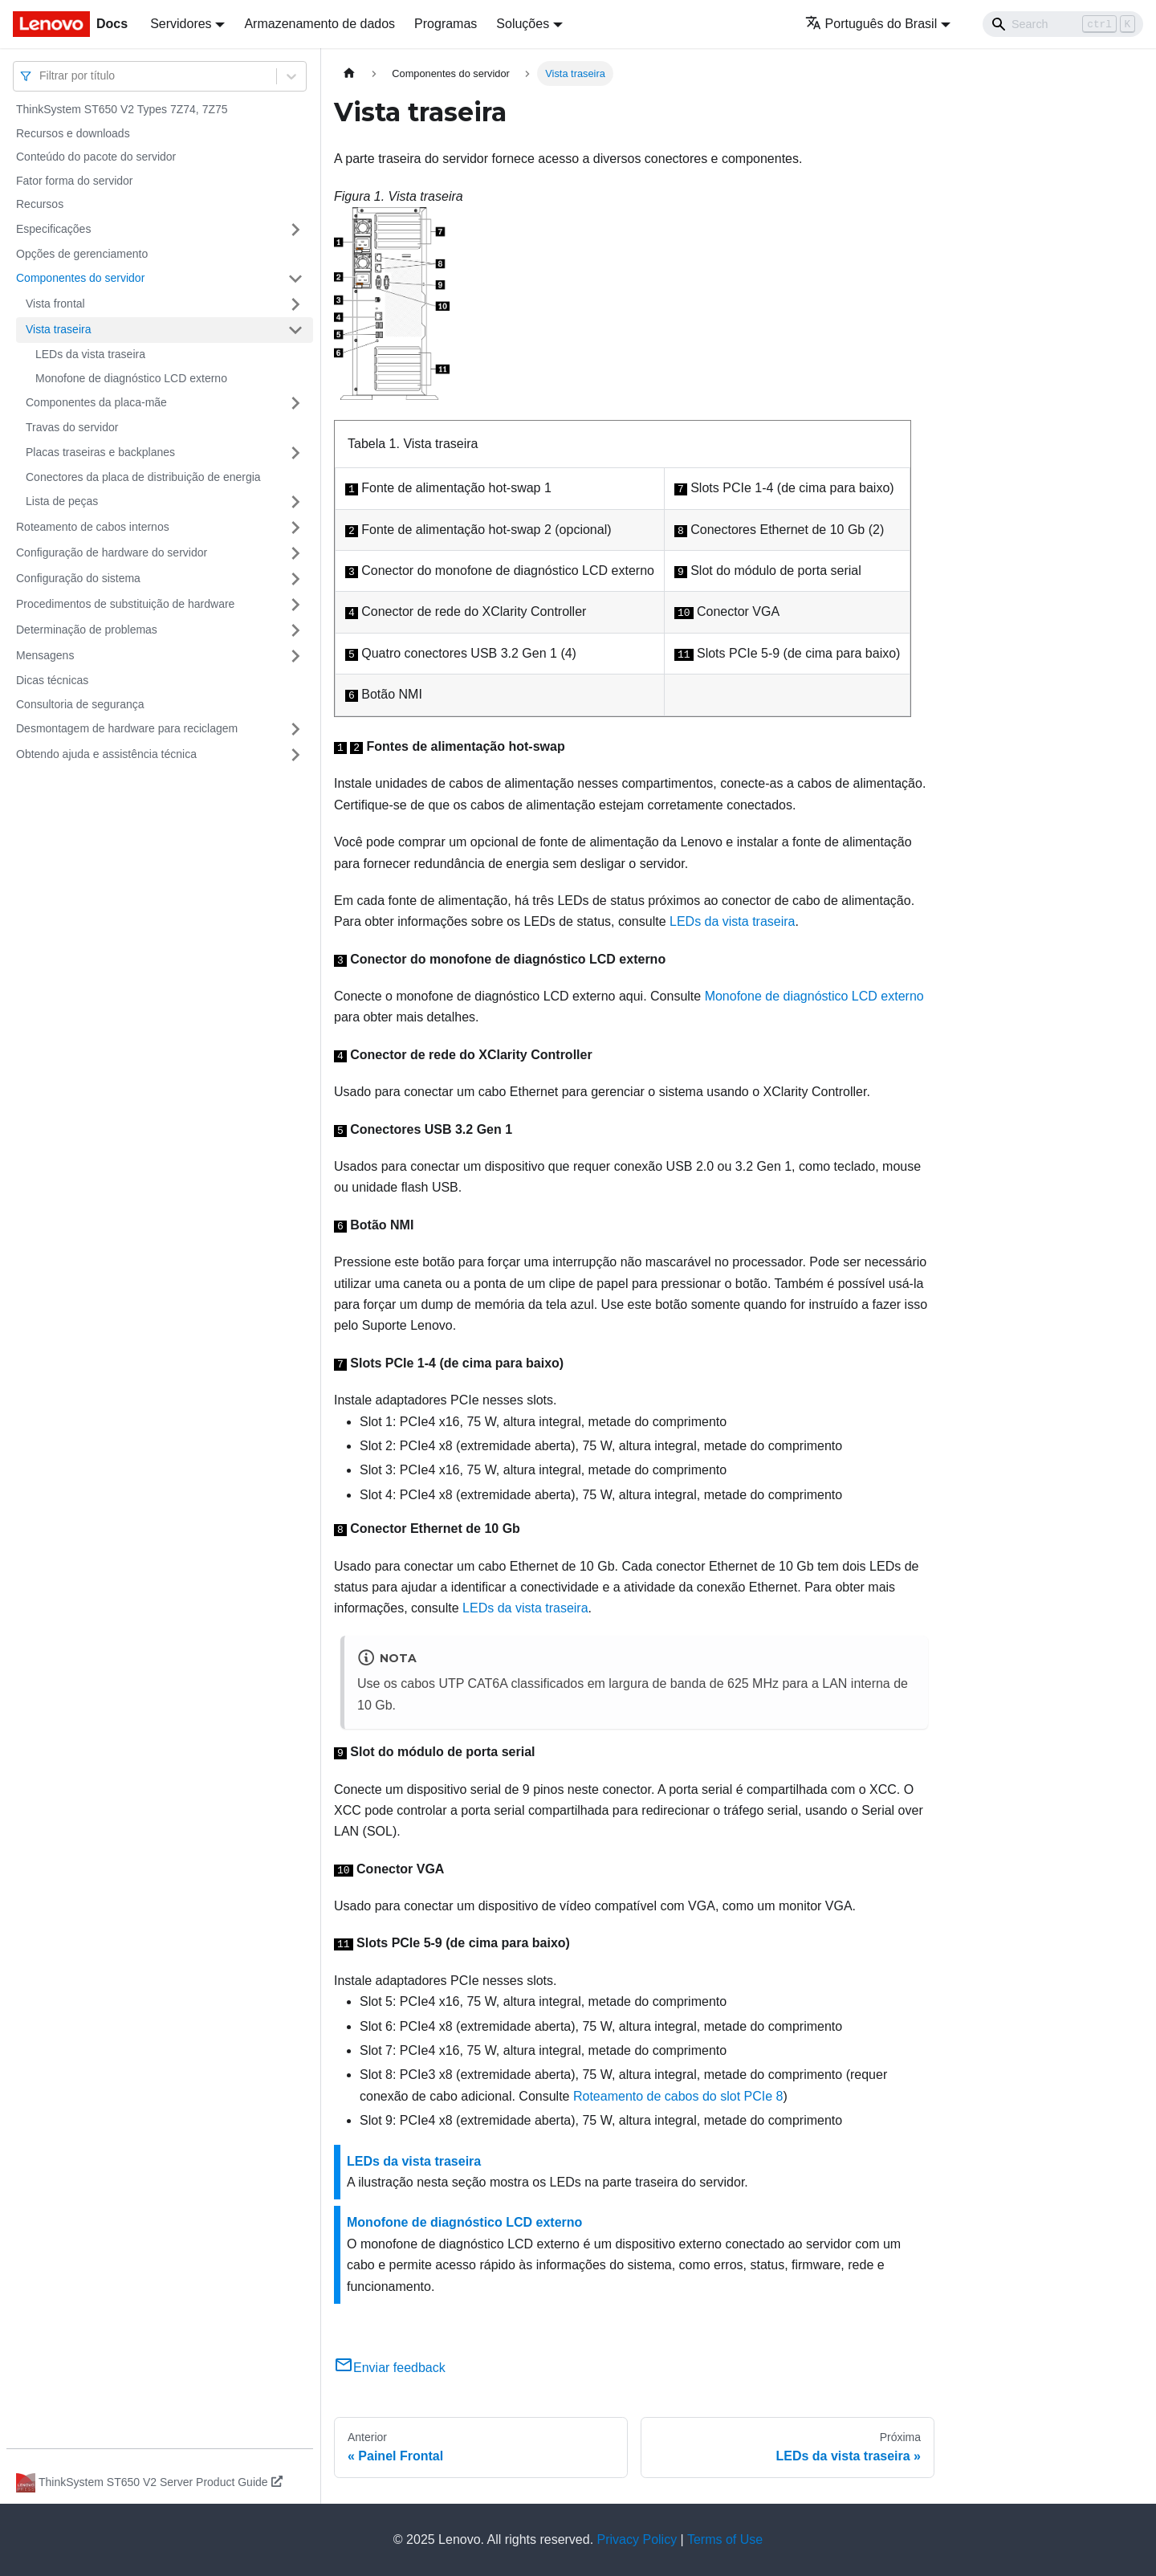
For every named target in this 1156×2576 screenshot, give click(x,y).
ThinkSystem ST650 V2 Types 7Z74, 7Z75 (122, 109)
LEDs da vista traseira (90, 354)
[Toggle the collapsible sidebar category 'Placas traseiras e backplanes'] (295, 453)
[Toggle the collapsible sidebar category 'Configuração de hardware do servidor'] (295, 553)
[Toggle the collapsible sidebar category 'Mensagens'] (295, 656)
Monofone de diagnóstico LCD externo (131, 378)
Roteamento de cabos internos (92, 526)
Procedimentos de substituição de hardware (125, 603)
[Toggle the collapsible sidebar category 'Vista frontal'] (295, 304)
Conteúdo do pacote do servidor (96, 156)
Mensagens (45, 655)
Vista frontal (55, 303)
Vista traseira (58, 329)
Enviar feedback (390, 2367)
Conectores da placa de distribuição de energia (143, 477)
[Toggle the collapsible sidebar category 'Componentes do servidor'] (295, 278)
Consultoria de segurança (80, 704)
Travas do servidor (72, 427)
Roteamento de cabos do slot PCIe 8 (678, 2096)
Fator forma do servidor (74, 180)
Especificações (53, 228)
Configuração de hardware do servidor (111, 552)
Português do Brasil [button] (871, 24)
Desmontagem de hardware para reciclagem (127, 728)
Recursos (39, 204)
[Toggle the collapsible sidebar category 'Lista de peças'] (295, 502)
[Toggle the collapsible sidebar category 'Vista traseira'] (295, 330)
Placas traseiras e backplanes (100, 452)
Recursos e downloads (73, 133)
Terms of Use (725, 2539)
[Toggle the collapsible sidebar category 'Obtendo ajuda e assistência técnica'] (295, 755)
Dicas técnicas (52, 680)
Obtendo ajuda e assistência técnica (106, 754)
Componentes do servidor (80, 277)
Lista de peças (62, 501)
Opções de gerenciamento (82, 253)
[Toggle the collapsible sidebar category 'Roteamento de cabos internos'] (295, 527)
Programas (445, 24)
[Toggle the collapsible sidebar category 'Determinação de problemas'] (295, 630)
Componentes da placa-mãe (96, 402)
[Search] (1063, 24)
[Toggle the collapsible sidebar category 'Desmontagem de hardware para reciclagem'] (295, 729)
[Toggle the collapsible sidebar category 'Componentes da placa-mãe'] (295, 403)
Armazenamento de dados (319, 24)
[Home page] (349, 73)
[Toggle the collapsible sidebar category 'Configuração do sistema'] (295, 579)
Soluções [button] (522, 24)
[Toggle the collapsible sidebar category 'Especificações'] (295, 230)
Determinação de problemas (86, 629)
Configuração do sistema (78, 578)
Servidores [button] (180, 24)
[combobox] (41, 76)
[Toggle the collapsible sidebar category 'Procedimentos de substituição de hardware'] (295, 605)
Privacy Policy (637, 2539)
